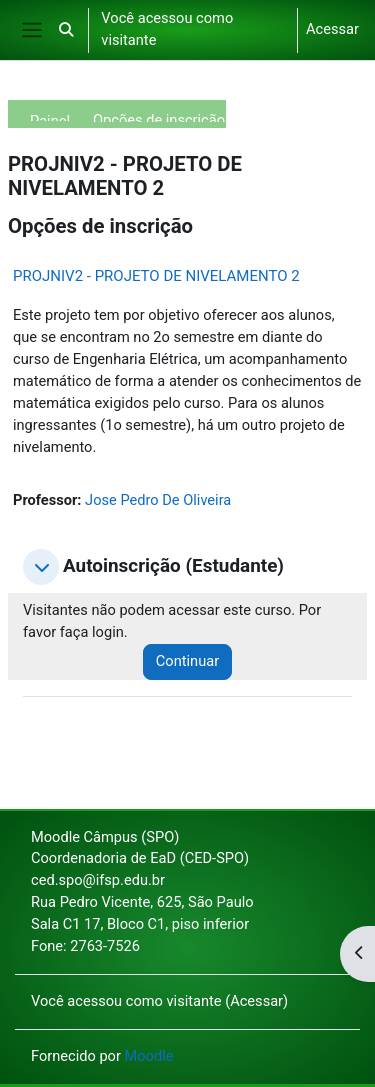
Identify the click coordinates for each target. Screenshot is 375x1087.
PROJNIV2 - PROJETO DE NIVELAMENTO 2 (156, 276)
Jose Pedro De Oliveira (158, 500)
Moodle (149, 1056)
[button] (66, 30)
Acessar (332, 29)
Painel (50, 116)
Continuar (187, 661)
